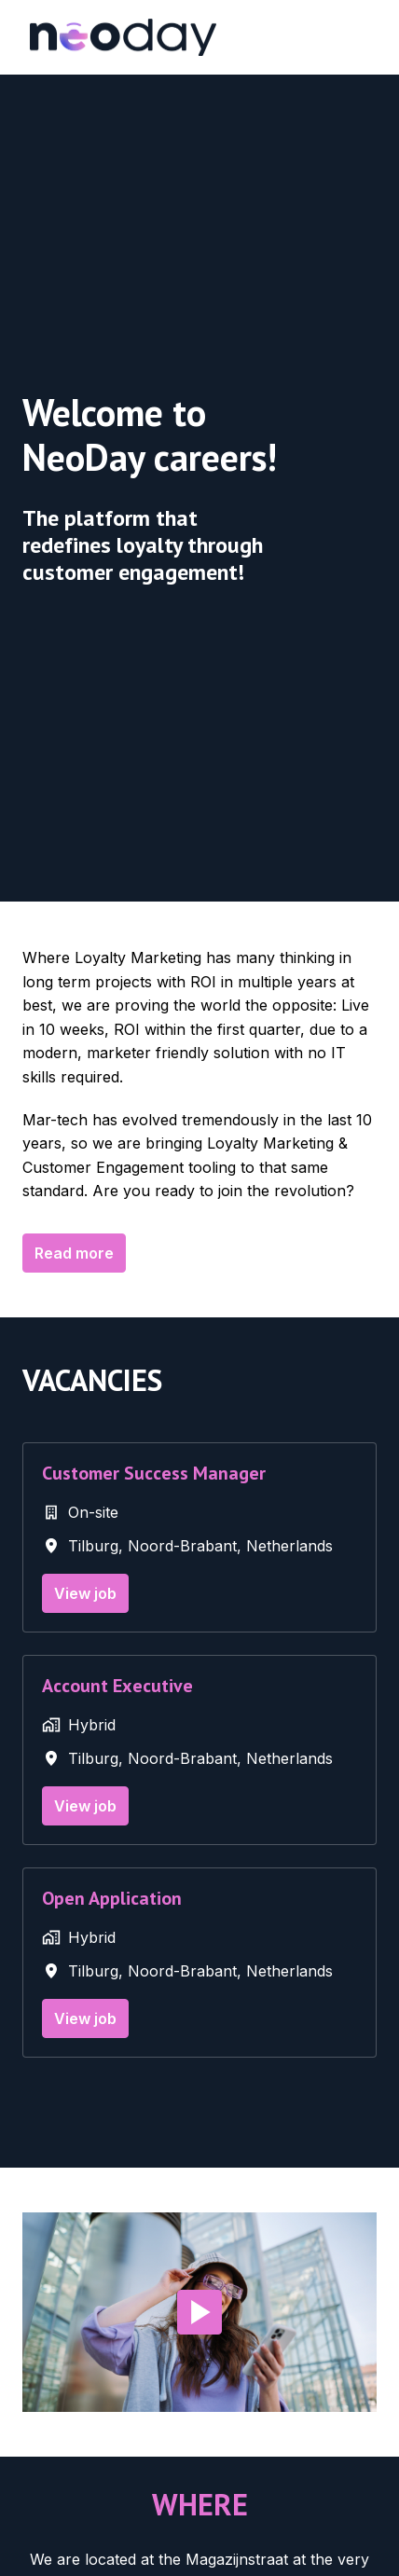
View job (85, 1593)
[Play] (199, 2312)
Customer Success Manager (154, 1473)
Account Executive (117, 1685)
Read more (74, 1253)
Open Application (112, 1898)
